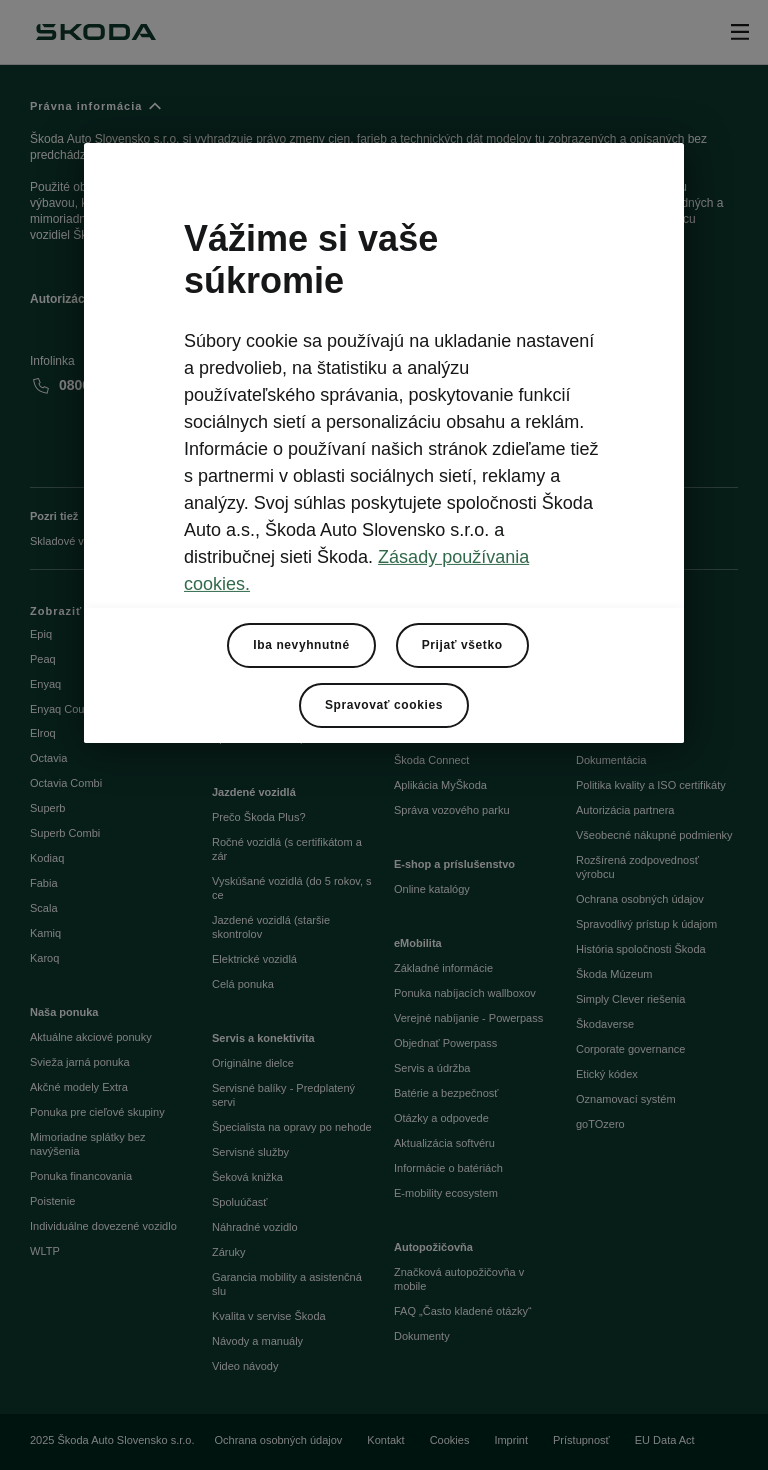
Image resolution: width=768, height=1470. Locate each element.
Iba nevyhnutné (301, 645)
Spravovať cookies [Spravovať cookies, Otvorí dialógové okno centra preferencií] (384, 705)
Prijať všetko (462, 645)
